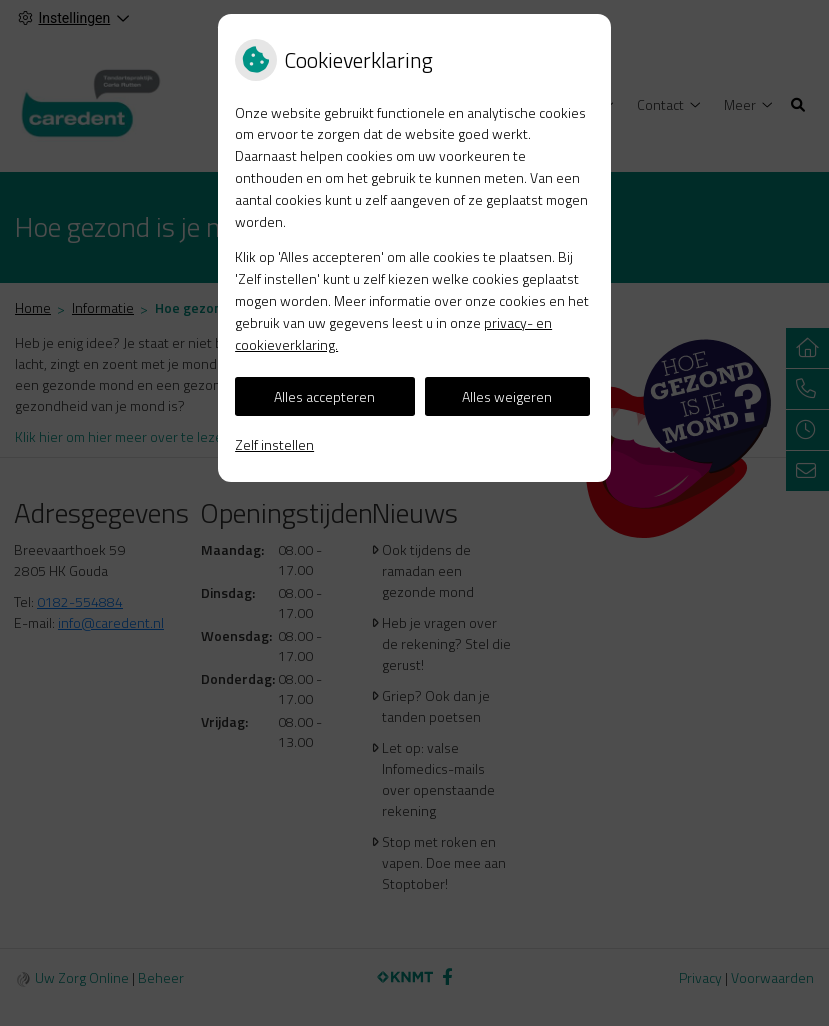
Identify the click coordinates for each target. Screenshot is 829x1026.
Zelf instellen (274, 444)
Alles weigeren (507, 396)
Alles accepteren (324, 396)
